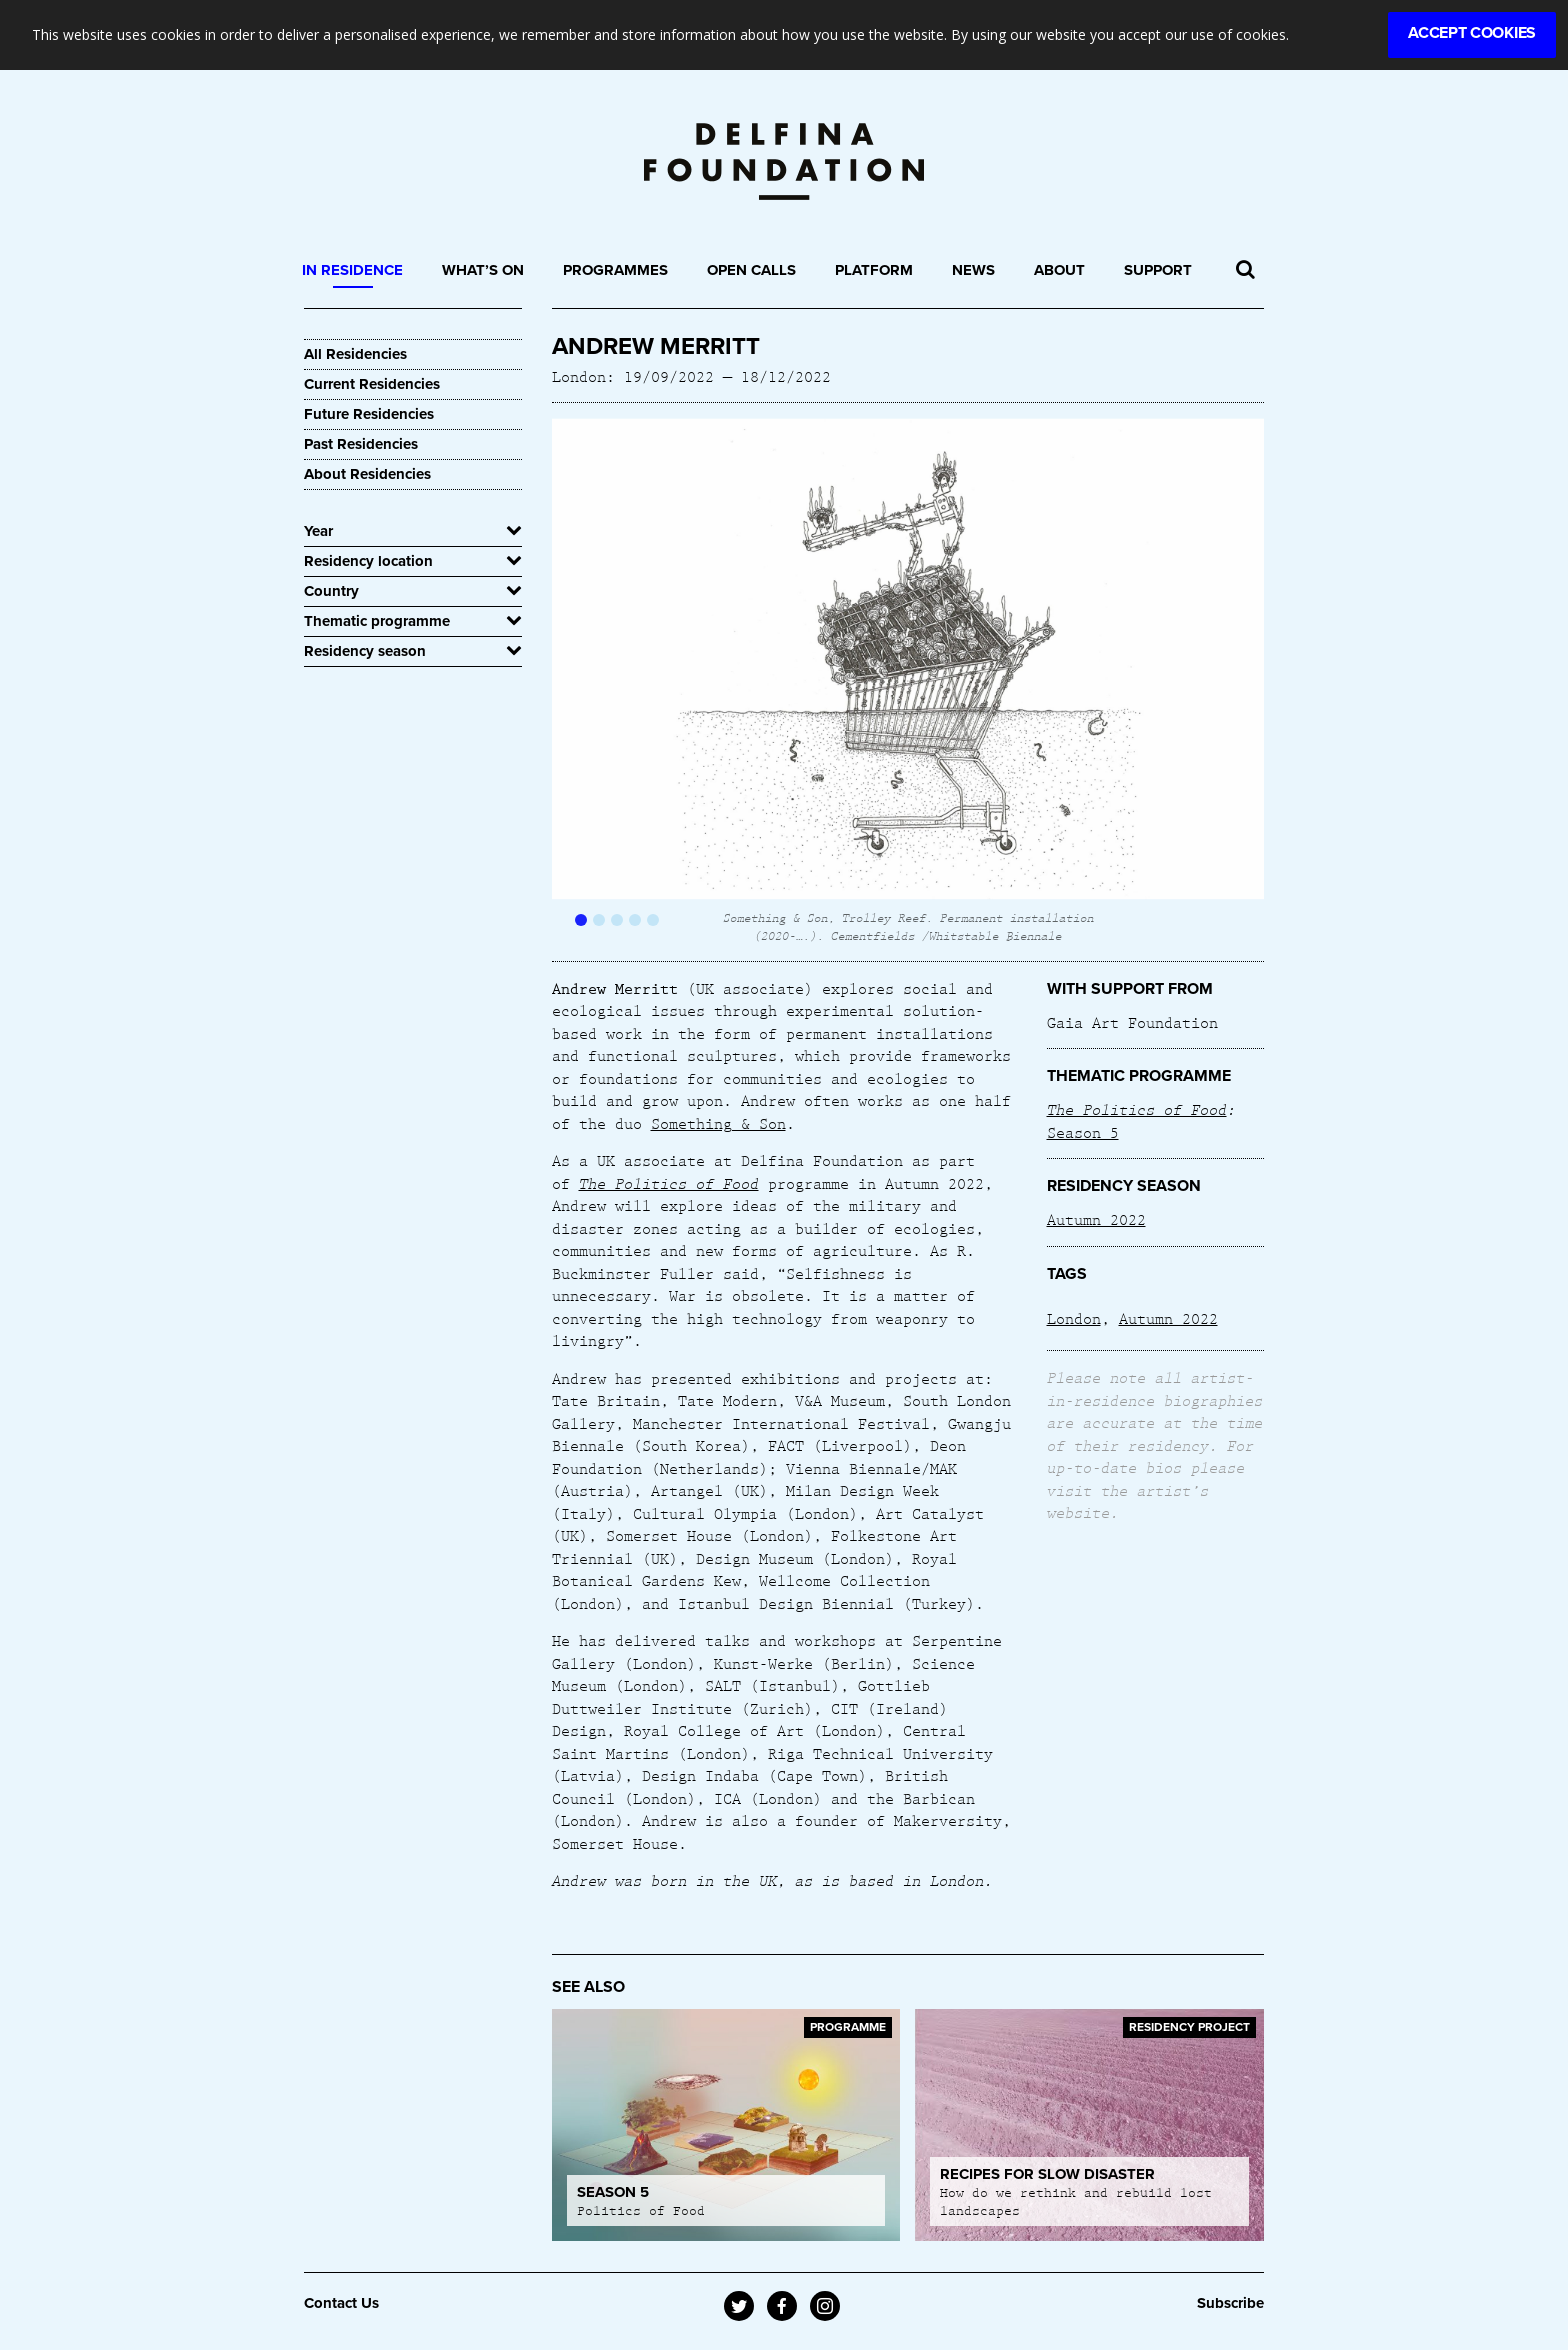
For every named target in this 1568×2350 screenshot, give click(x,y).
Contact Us (341, 2303)
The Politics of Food (1137, 1109)
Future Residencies (369, 414)
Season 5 (1083, 1132)
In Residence (352, 270)
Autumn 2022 (1096, 1219)
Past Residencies (361, 444)
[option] (908, 681)
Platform (874, 270)
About (1059, 270)
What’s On (483, 270)
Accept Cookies (1472, 33)
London (1074, 1318)
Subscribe (1230, 2303)
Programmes (615, 270)
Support (1158, 270)
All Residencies (355, 354)
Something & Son (718, 1123)
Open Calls (751, 270)
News (973, 270)
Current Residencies (372, 384)
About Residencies (367, 474)
